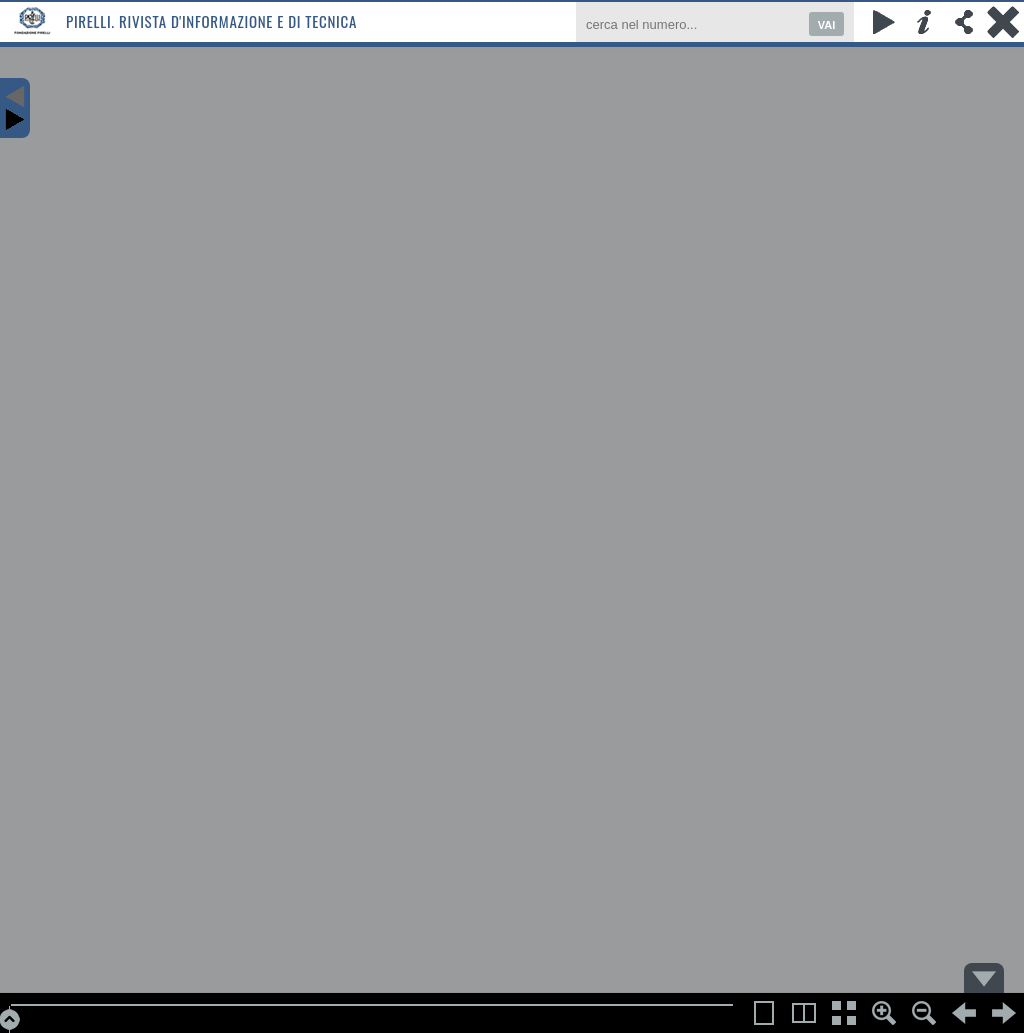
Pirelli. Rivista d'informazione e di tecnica (211, 21)
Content (15, 108)
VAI (827, 25)
